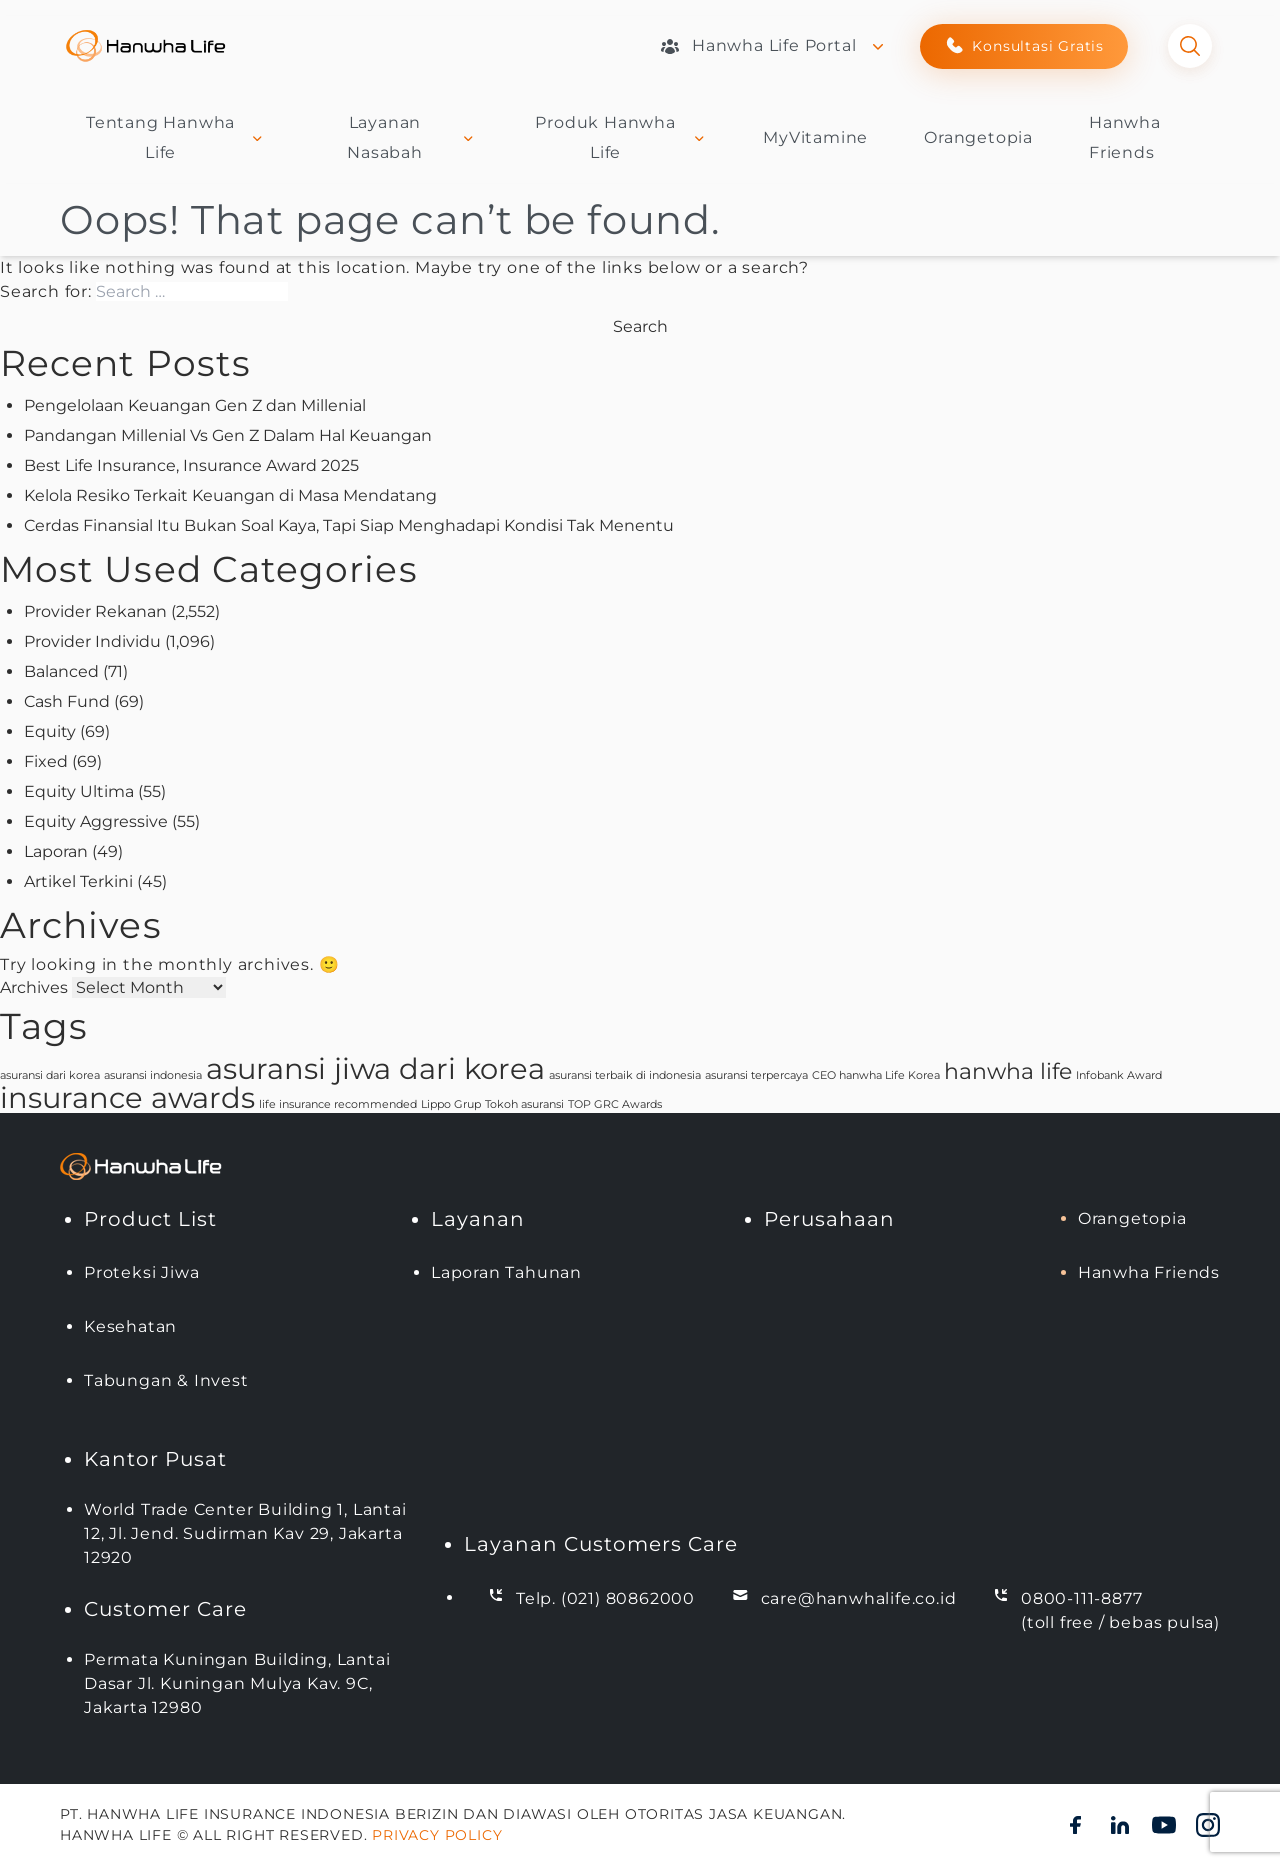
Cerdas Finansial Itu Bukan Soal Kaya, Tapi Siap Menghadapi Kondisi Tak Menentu (349, 525)
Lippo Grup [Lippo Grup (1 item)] (451, 1104)
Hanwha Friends (1149, 1272)
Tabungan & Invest (166, 1380)
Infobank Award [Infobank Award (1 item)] (1119, 1075)
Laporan (56, 851)
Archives (34, 987)
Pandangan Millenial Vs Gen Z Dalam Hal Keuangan (228, 435)
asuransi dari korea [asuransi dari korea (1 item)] (50, 1075)
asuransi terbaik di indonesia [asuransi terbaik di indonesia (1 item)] (625, 1075)
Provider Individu (92, 641)
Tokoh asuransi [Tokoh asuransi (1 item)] (524, 1104)
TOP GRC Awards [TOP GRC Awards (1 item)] (615, 1104)
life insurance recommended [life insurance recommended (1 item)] (338, 1104)
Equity (50, 731)
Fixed (46, 761)
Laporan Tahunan (506, 1272)
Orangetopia (978, 137)
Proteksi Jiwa (141, 1272)
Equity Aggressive (96, 821)
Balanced (61, 671)
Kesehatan (130, 1326)
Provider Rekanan (95, 611)
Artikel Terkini (78, 881)
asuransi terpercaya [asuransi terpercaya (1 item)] (756, 1075)
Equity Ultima (79, 791)
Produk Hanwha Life (621, 137)
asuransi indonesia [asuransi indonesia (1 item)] (153, 1075)
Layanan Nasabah (412, 137)
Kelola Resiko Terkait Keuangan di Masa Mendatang (230, 495)
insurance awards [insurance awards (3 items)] (127, 1097)
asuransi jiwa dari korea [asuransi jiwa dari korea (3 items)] (375, 1068)
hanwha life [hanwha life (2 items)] (1008, 1071)
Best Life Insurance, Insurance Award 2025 (191, 465)
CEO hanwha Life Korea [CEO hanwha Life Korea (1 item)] (876, 1075)
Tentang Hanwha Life (176, 137)
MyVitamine (815, 137)
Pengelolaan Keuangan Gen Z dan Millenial (195, 405)
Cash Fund (67, 701)
